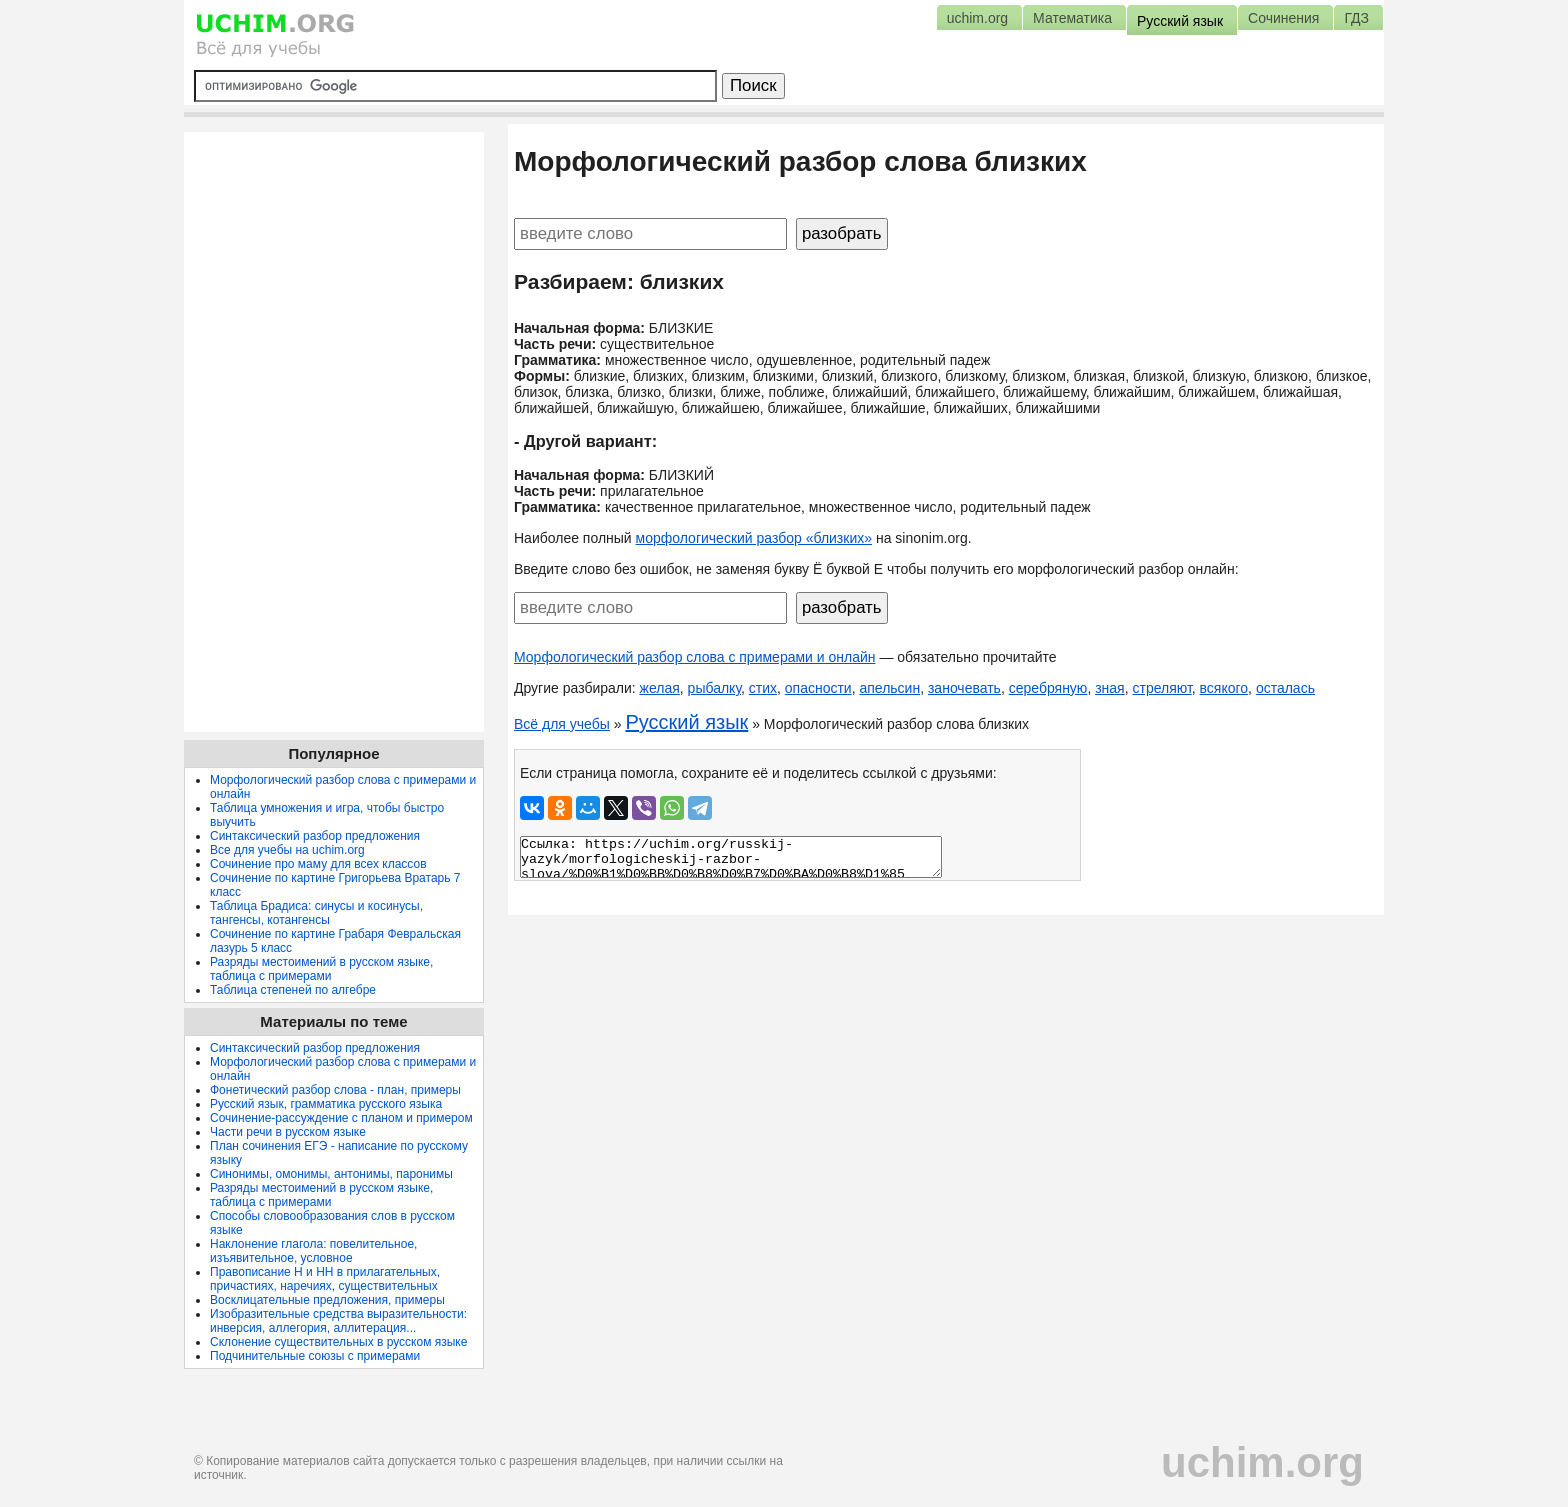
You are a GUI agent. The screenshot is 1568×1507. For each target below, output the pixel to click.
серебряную (1048, 688)
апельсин (889, 688)
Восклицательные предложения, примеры (327, 1300)
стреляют (1161, 688)
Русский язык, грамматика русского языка (326, 1104)
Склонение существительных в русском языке (338, 1342)
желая (660, 688)
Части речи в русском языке (288, 1132)
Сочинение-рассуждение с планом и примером (341, 1118)
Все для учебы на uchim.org (287, 850)
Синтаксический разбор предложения (315, 836)
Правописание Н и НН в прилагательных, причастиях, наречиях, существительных (325, 1279)
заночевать (964, 688)
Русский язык (686, 722)
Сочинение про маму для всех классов (318, 864)
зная (1110, 688)
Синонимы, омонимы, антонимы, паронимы (331, 1174)
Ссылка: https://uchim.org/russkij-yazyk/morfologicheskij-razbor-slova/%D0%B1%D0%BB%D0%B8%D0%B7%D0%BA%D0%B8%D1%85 (731, 857)
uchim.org (1262, 1462)
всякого (1224, 688)
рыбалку (714, 688)
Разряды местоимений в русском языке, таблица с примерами (321, 969)
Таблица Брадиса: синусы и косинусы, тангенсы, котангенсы (316, 913)
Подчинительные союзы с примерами (315, 1356)
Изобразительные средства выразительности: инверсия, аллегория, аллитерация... (338, 1321)
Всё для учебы (562, 724)
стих (763, 688)
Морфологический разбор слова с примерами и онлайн (695, 657)
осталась (1285, 688)
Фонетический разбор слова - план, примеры (335, 1090)
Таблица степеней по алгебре (293, 990)
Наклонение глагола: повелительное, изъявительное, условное (313, 1251)
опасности (818, 688)
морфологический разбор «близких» (754, 538)
